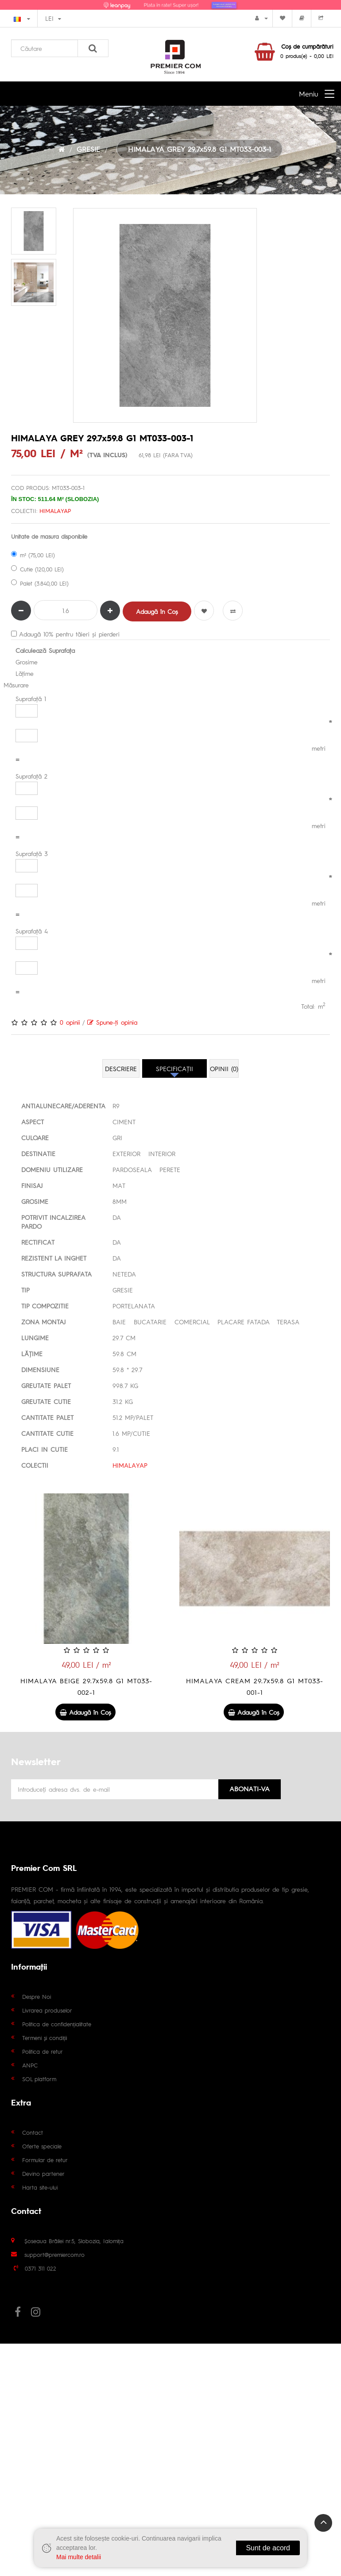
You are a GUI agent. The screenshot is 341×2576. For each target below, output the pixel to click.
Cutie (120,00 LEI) (37, 569)
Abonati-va (249, 1788)
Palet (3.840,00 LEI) (40, 583)
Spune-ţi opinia (112, 1022)
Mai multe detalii (78, 2557)
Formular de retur (45, 2159)
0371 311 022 (40, 2268)
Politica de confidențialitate (56, 2024)
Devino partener (43, 2173)
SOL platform (39, 2078)
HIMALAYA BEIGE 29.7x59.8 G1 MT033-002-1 (86, 1686)
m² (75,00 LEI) (33, 555)
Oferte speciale (42, 2146)
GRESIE (88, 149)
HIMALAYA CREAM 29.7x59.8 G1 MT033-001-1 (254, 1686)
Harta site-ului (40, 2187)
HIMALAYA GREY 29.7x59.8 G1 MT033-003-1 (199, 149)
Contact (32, 2132)
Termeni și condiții (44, 2037)
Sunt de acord (268, 2548)
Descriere (121, 1068)
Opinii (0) (224, 1068)
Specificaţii (174, 1068)
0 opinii (70, 1022)
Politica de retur (42, 2051)
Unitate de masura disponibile (49, 536)
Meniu (308, 93)
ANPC (30, 2065)
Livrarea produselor (47, 2010)
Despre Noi (36, 1996)
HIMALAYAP (55, 510)
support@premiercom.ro (54, 2254)
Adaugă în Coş (157, 611)
